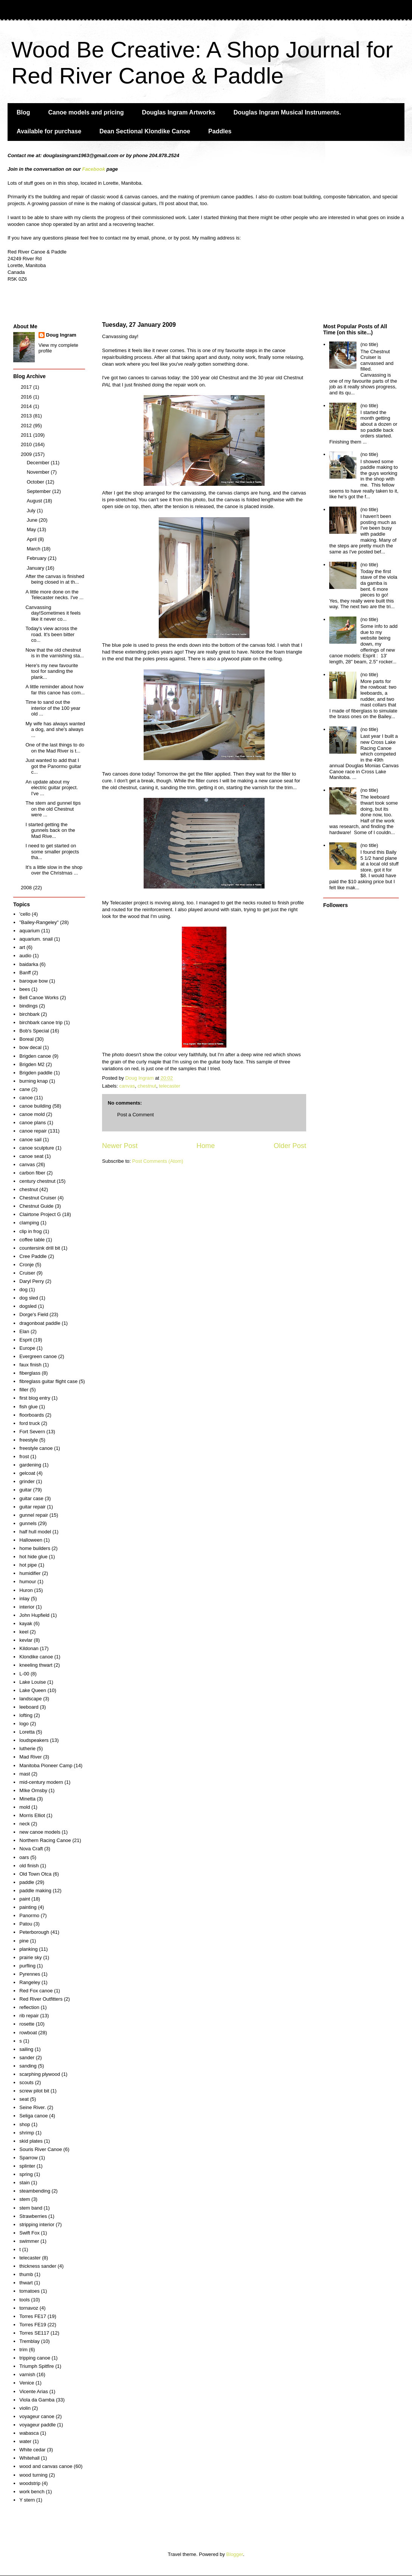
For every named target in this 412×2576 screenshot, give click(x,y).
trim (23, 2349)
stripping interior (36, 2224)
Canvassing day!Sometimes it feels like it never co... (53, 613)
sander (26, 2057)
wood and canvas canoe (45, 2466)
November (39, 472)
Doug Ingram (61, 335)
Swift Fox (29, 2233)
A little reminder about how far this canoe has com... (55, 689)
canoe (26, 1097)
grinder (26, 1481)
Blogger (234, 2554)
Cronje (26, 1264)
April (32, 539)
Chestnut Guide (36, 1206)
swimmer (29, 2241)
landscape (30, 1698)
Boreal (26, 1039)
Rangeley (29, 1982)
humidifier (29, 1573)
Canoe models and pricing (86, 112)
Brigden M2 (31, 1064)
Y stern (27, 2500)
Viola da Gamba (36, 2400)
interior (26, 1607)
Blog (23, 112)
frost (24, 1456)
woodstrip (29, 2483)
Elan (24, 1331)
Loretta (26, 1732)
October (36, 482)
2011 (27, 435)
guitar (25, 1490)
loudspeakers (33, 1740)
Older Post (290, 1146)
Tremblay (29, 2341)
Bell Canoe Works (39, 997)
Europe (27, 1348)
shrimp (26, 2133)
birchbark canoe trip (40, 1022)
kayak (25, 1623)
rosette (26, 2024)
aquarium (29, 930)
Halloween (30, 1540)
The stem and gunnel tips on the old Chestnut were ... (53, 808)
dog (23, 1289)
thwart (26, 2282)
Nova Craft (31, 1848)
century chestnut (37, 1181)
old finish (29, 1865)
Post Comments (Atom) (157, 1161)
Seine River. (32, 2107)
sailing (26, 2049)
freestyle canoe (36, 1448)
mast (24, 1774)
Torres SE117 (34, 2333)
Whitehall (29, 2458)
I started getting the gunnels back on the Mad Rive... (50, 830)
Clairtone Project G (40, 1214)
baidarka (28, 964)
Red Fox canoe (36, 1990)
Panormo (29, 1915)
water (25, 2441)
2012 (27, 425)
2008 (27, 887)
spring (26, 2174)
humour (27, 1581)
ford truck (29, 1423)
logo (24, 1723)
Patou (25, 1924)
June (33, 520)
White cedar (32, 2449)
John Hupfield (34, 1615)
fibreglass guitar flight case (48, 1381)
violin (25, 2408)
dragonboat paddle (39, 1323)
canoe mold (32, 1114)
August (35, 501)
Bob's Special (34, 1031)
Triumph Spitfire (36, 2366)
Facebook (93, 169)
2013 (27, 416)
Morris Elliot (32, 1815)
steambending (34, 2191)
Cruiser (27, 1273)
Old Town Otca (35, 1874)
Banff (25, 972)
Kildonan (29, 1648)
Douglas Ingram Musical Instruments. (287, 112)
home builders (34, 1548)
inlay (24, 1598)
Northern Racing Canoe (45, 1840)
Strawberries (33, 2216)
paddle (26, 1882)
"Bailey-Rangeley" (39, 922)
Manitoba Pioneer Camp (45, 1765)
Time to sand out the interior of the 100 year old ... (52, 708)
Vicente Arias (33, 2391)
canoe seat (31, 1156)
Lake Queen (32, 1690)
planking (28, 1949)
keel (23, 1632)
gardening (30, 1465)
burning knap (33, 1081)
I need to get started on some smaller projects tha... (52, 851)
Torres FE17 (32, 2316)
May (32, 529)
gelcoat (27, 1473)
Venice (26, 2383)
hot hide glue (33, 1556)
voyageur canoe (36, 2416)
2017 (27, 387)
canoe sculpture (36, 1148)
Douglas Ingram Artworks (178, 112)
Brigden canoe (35, 1056)
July (32, 510)
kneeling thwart (35, 1665)
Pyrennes (29, 1974)
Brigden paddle (35, 1073)
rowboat (28, 2032)
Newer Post (120, 1146)
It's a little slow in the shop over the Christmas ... (53, 870)
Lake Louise (32, 1682)
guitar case (31, 1498)
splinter (27, 2166)
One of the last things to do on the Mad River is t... (54, 748)
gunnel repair (33, 1515)
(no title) (369, 344)
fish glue (28, 1406)
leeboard (29, 1707)
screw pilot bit (34, 2091)
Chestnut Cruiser (37, 1198)
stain (24, 2182)
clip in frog (30, 1231)
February (37, 558)
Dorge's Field (33, 1314)
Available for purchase (49, 131)
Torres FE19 (32, 2324)
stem (24, 2199)
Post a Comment (135, 1114)
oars (24, 1857)
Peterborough (34, 1932)
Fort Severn (32, 1431)
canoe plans (32, 1122)
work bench (31, 2491)
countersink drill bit (39, 1248)
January (36, 568)
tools (24, 2299)
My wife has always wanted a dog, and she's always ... (55, 729)
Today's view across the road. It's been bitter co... (51, 634)
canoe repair (32, 1131)
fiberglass (29, 1373)
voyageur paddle (37, 2425)
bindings (28, 1006)
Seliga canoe (33, 2116)
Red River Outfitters (40, 1999)
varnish (27, 2374)
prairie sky (30, 1957)
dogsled (28, 1306)
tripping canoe (34, 2358)
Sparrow (28, 2157)
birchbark (29, 1014)
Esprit (25, 1340)
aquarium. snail (36, 939)
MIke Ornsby (33, 1790)
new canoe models (39, 1832)
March (34, 549)
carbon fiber (32, 1173)
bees (24, 989)
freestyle (28, 1440)
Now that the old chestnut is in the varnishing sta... (54, 653)
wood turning (33, 2475)
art (22, 947)
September (39, 491)
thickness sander (37, 2266)
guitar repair (32, 1507)
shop (24, 2124)
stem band (30, 2208)
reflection (29, 2007)
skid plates (30, 2141)
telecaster (169, 1086)
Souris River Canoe (40, 2149)
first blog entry (34, 1398)
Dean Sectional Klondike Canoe (144, 131)
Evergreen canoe (38, 1356)
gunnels (28, 1523)
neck (24, 1824)
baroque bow (33, 981)
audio (25, 955)
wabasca (29, 2433)
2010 (27, 444)
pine (24, 1941)
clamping (29, 1222)
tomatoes (29, 2291)
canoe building (35, 1106)
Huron (26, 1590)
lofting (26, 1715)
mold (24, 1807)
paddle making (35, 1890)
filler (23, 1389)
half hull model (35, 1531)
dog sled (28, 1298)
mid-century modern (41, 1782)
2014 (27, 406)
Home (206, 1146)
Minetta (27, 1799)
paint (24, 1899)
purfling (27, 1966)
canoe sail (30, 1139)
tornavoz (28, 2308)
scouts (26, 2082)
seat (24, 2099)
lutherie (27, 1748)
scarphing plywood (39, 2074)
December (39, 462)
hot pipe (28, 1565)
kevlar (26, 1640)
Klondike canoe (36, 1657)
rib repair (29, 2015)
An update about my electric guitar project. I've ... (51, 787)
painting (28, 1907)
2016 (27, 397)
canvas (127, 1086)
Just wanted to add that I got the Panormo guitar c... (53, 766)
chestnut (147, 1086)
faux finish (30, 1365)
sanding (28, 2066)
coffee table (32, 1239)
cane (24, 1089)
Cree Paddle (32, 1256)
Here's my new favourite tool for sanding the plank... (51, 671)
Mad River (30, 1757)
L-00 (24, 1674)
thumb (26, 2274)
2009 (27, 454)
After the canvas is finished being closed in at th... (54, 579)
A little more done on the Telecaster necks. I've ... (54, 595)
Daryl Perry (31, 1281)
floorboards (31, 1415)
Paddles (219, 131)
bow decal (30, 1047)
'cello (24, 914)
